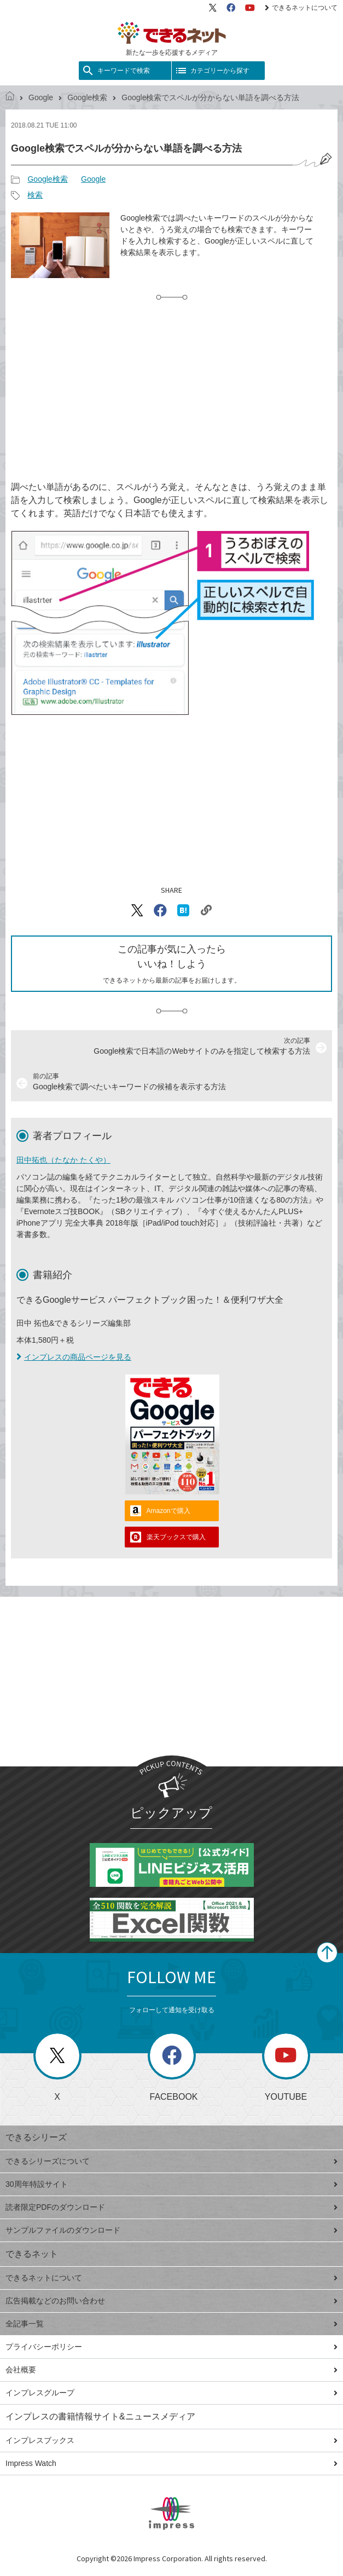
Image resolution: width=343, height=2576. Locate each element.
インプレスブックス (171, 2440)
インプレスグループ (171, 2392)
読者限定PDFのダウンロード (171, 2207)
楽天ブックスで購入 (176, 1537)
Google (40, 97)
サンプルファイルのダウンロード (171, 2230)
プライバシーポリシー (171, 2346)
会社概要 (171, 2369)
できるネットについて (301, 7)
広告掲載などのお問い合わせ (171, 2300)
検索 (35, 194)
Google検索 (87, 97)
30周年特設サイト (171, 2184)
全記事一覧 (171, 2323)
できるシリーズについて (171, 2161)
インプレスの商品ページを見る (73, 1357)
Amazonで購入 (168, 1511)
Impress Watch (171, 2463)
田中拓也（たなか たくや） (63, 1160)
